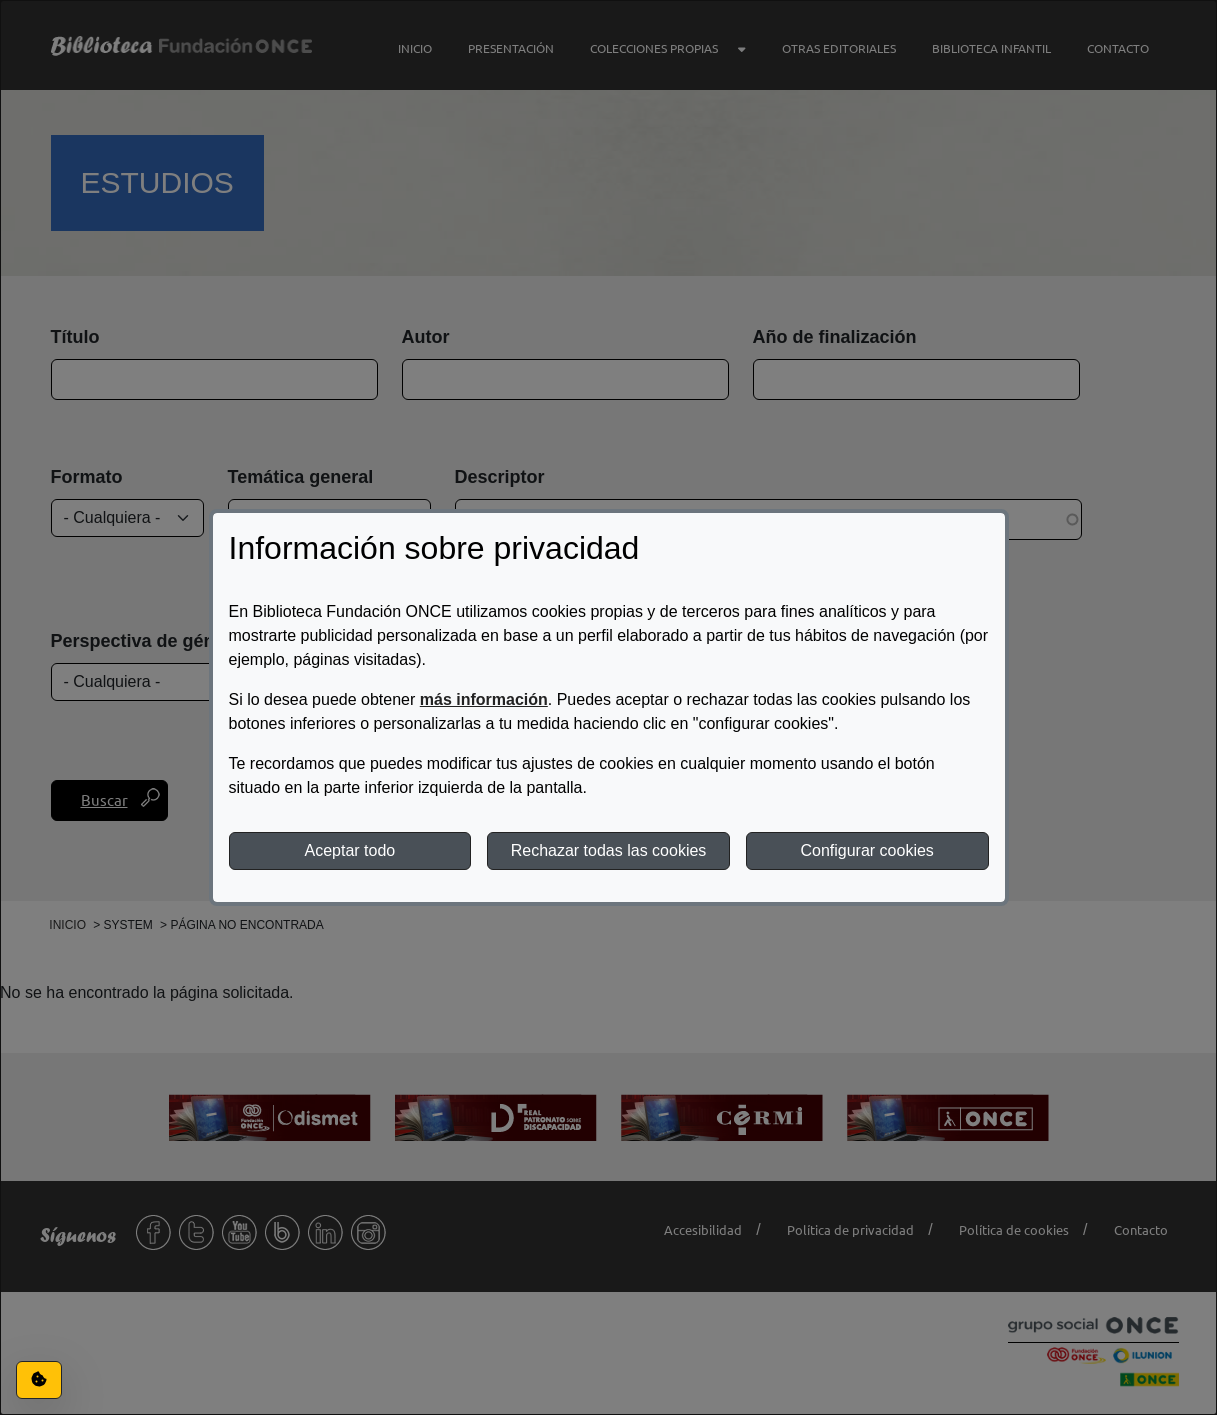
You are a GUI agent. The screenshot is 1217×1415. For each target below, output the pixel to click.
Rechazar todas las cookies (609, 850)
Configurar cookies (866, 850)
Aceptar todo (349, 850)
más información (484, 699)
